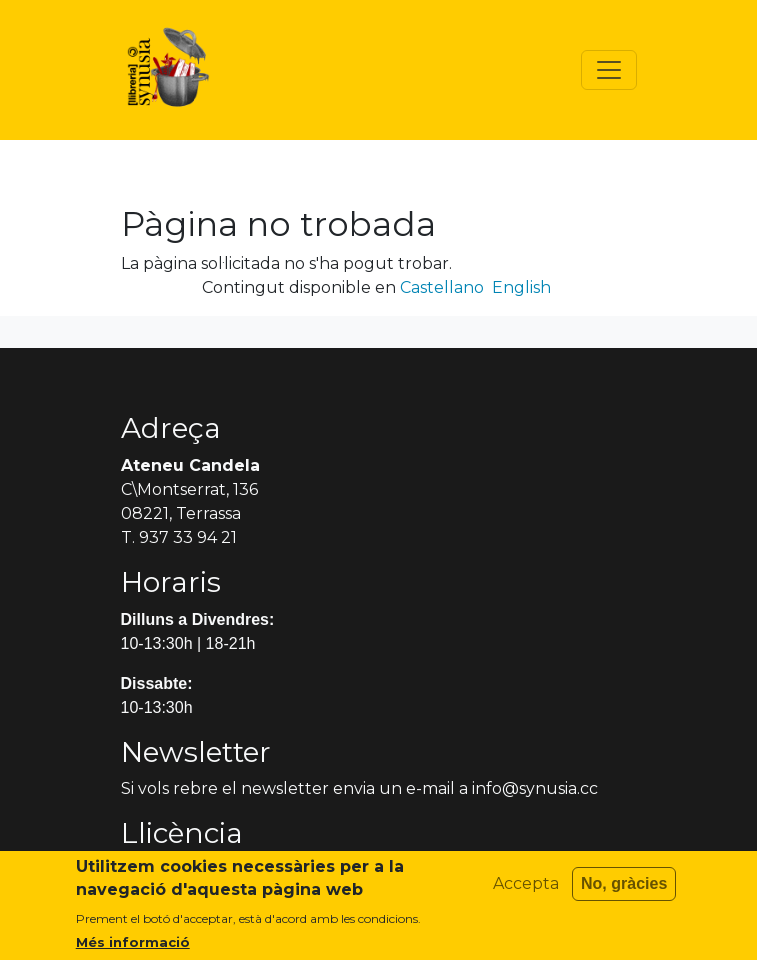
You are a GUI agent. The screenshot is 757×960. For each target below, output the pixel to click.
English (521, 287)
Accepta (526, 890)
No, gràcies (624, 890)
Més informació (133, 949)
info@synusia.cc (535, 788)
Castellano (442, 287)
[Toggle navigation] (609, 70)
